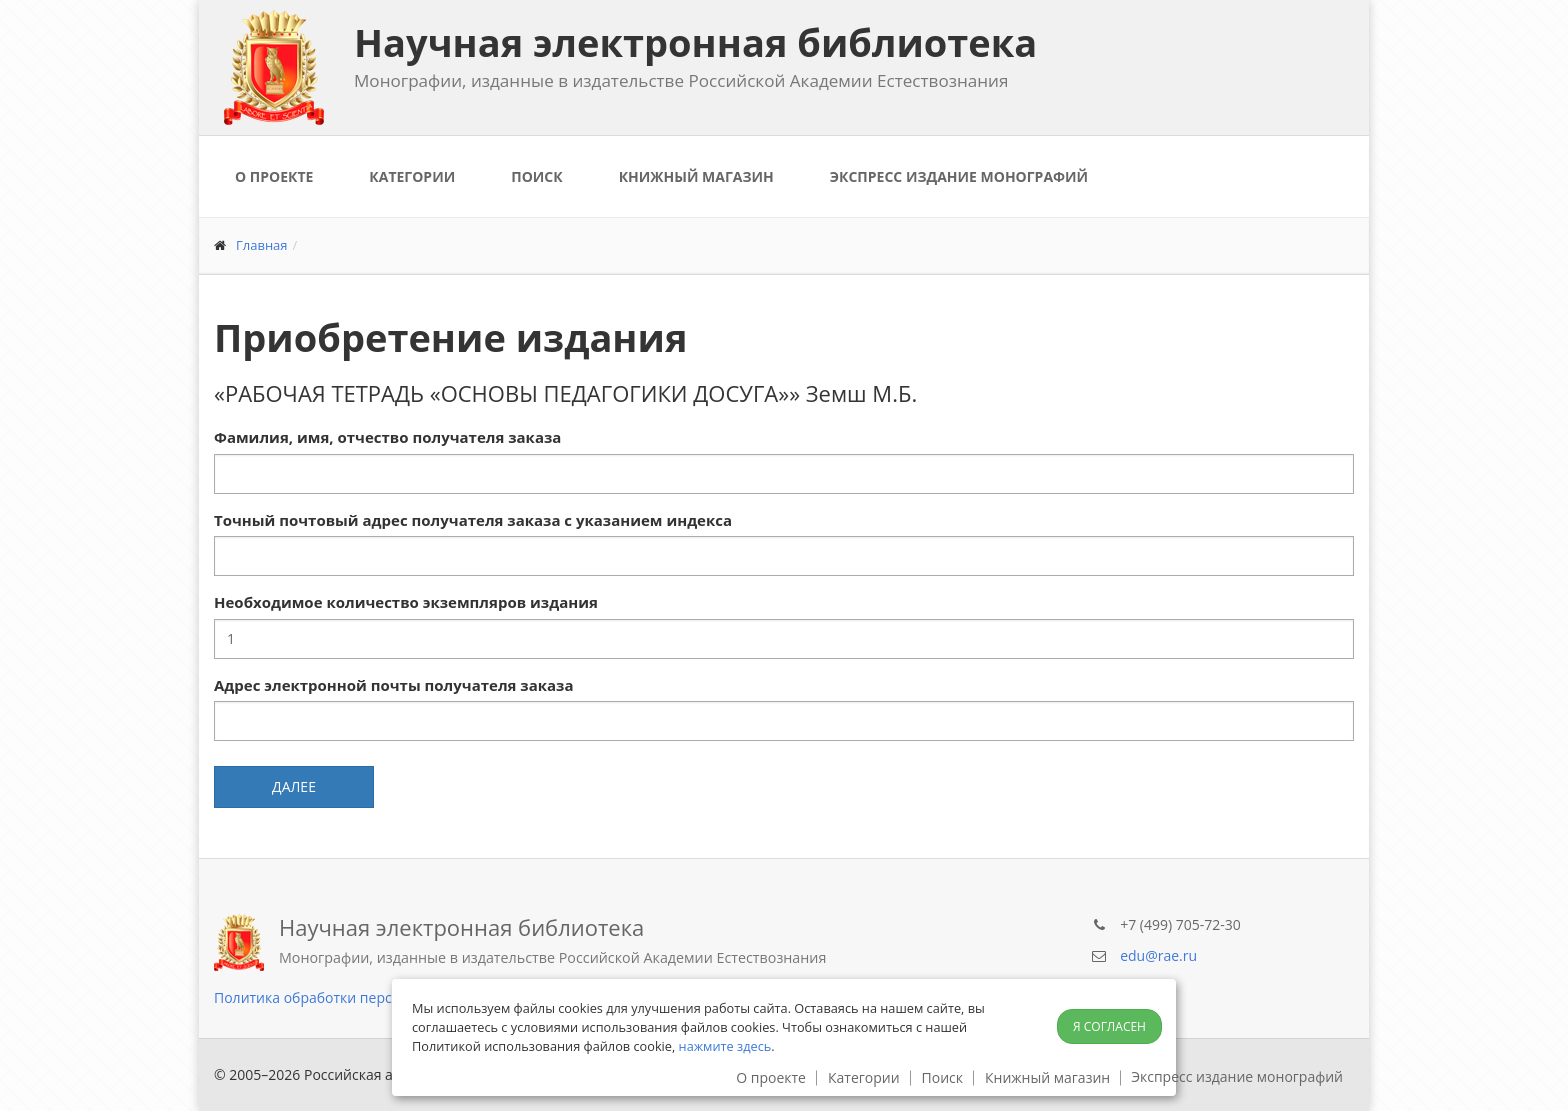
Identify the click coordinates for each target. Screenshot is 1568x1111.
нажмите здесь (725, 1046)
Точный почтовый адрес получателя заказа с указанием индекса (473, 520)
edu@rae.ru (1158, 955)
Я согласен (1109, 1026)
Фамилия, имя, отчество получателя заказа (387, 437)
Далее (294, 786)
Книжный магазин (696, 176)
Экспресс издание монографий (959, 176)
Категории (412, 176)
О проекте (274, 176)
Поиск (536, 176)
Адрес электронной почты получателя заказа (393, 685)
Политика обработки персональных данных (364, 997)
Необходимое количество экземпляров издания (406, 602)
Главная (262, 245)
